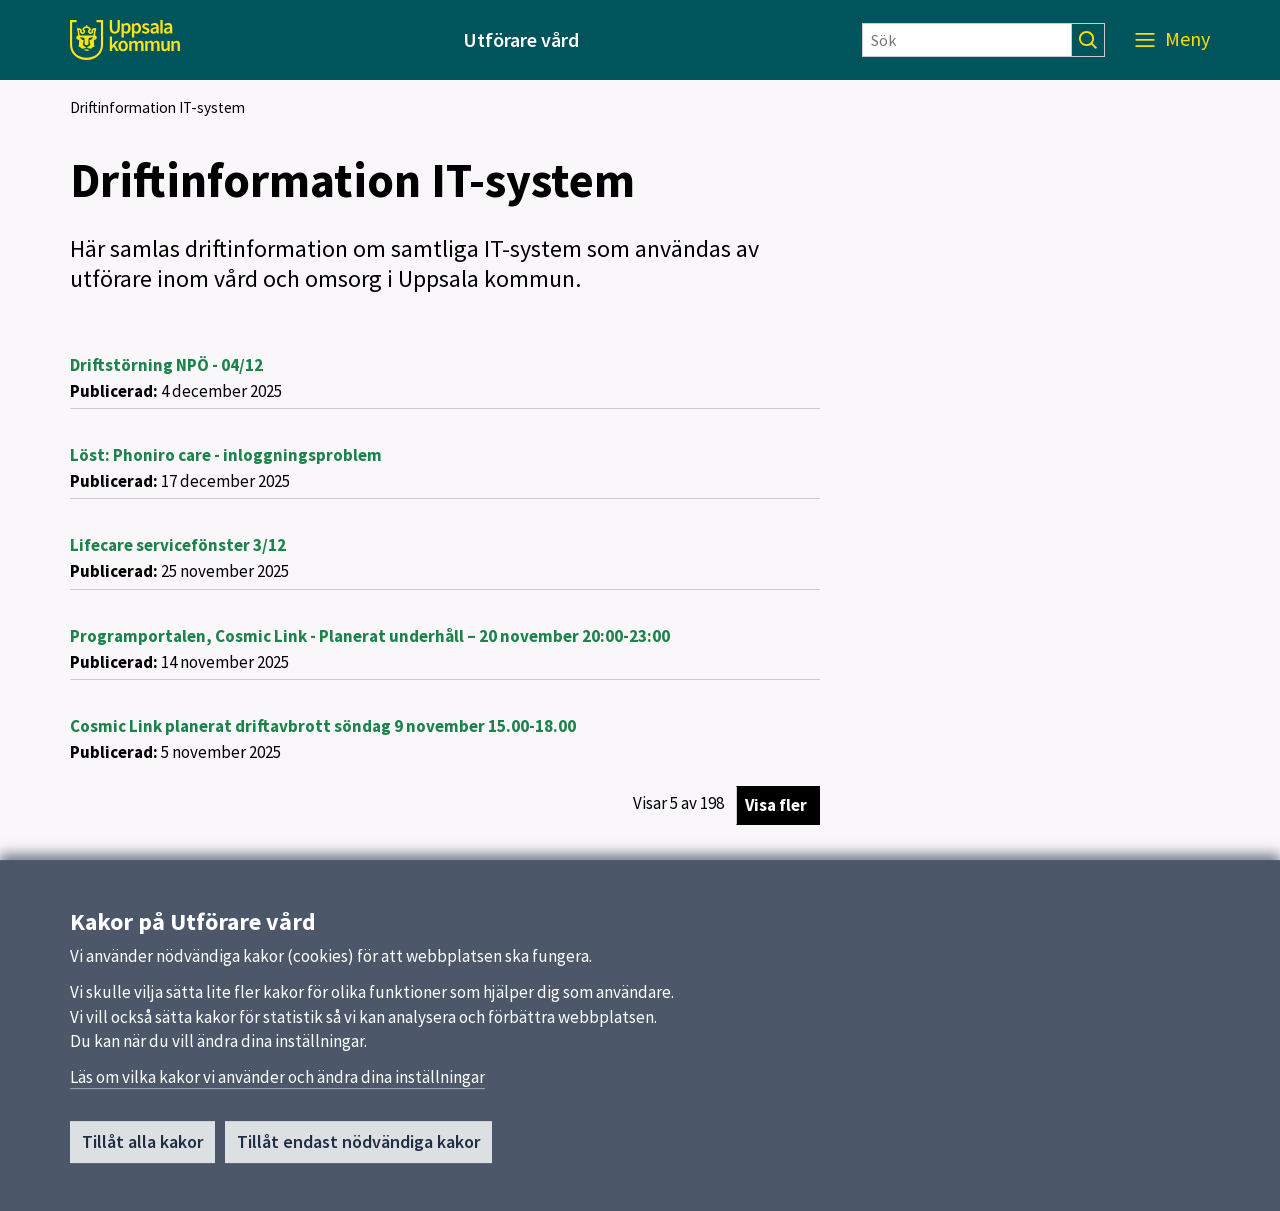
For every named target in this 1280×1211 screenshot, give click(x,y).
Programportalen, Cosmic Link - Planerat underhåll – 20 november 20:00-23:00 (370, 636)
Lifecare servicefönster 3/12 (178, 545)
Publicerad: (114, 391)
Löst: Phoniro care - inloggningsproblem (226, 455)
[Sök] (967, 40)
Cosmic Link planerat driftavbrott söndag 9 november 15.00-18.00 (323, 726)
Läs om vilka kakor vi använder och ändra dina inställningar (277, 1086)
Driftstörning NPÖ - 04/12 (166, 365)
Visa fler (776, 805)
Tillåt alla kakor (142, 1150)
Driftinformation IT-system (157, 107)
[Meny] (1172, 40)
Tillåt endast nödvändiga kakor (358, 1150)
